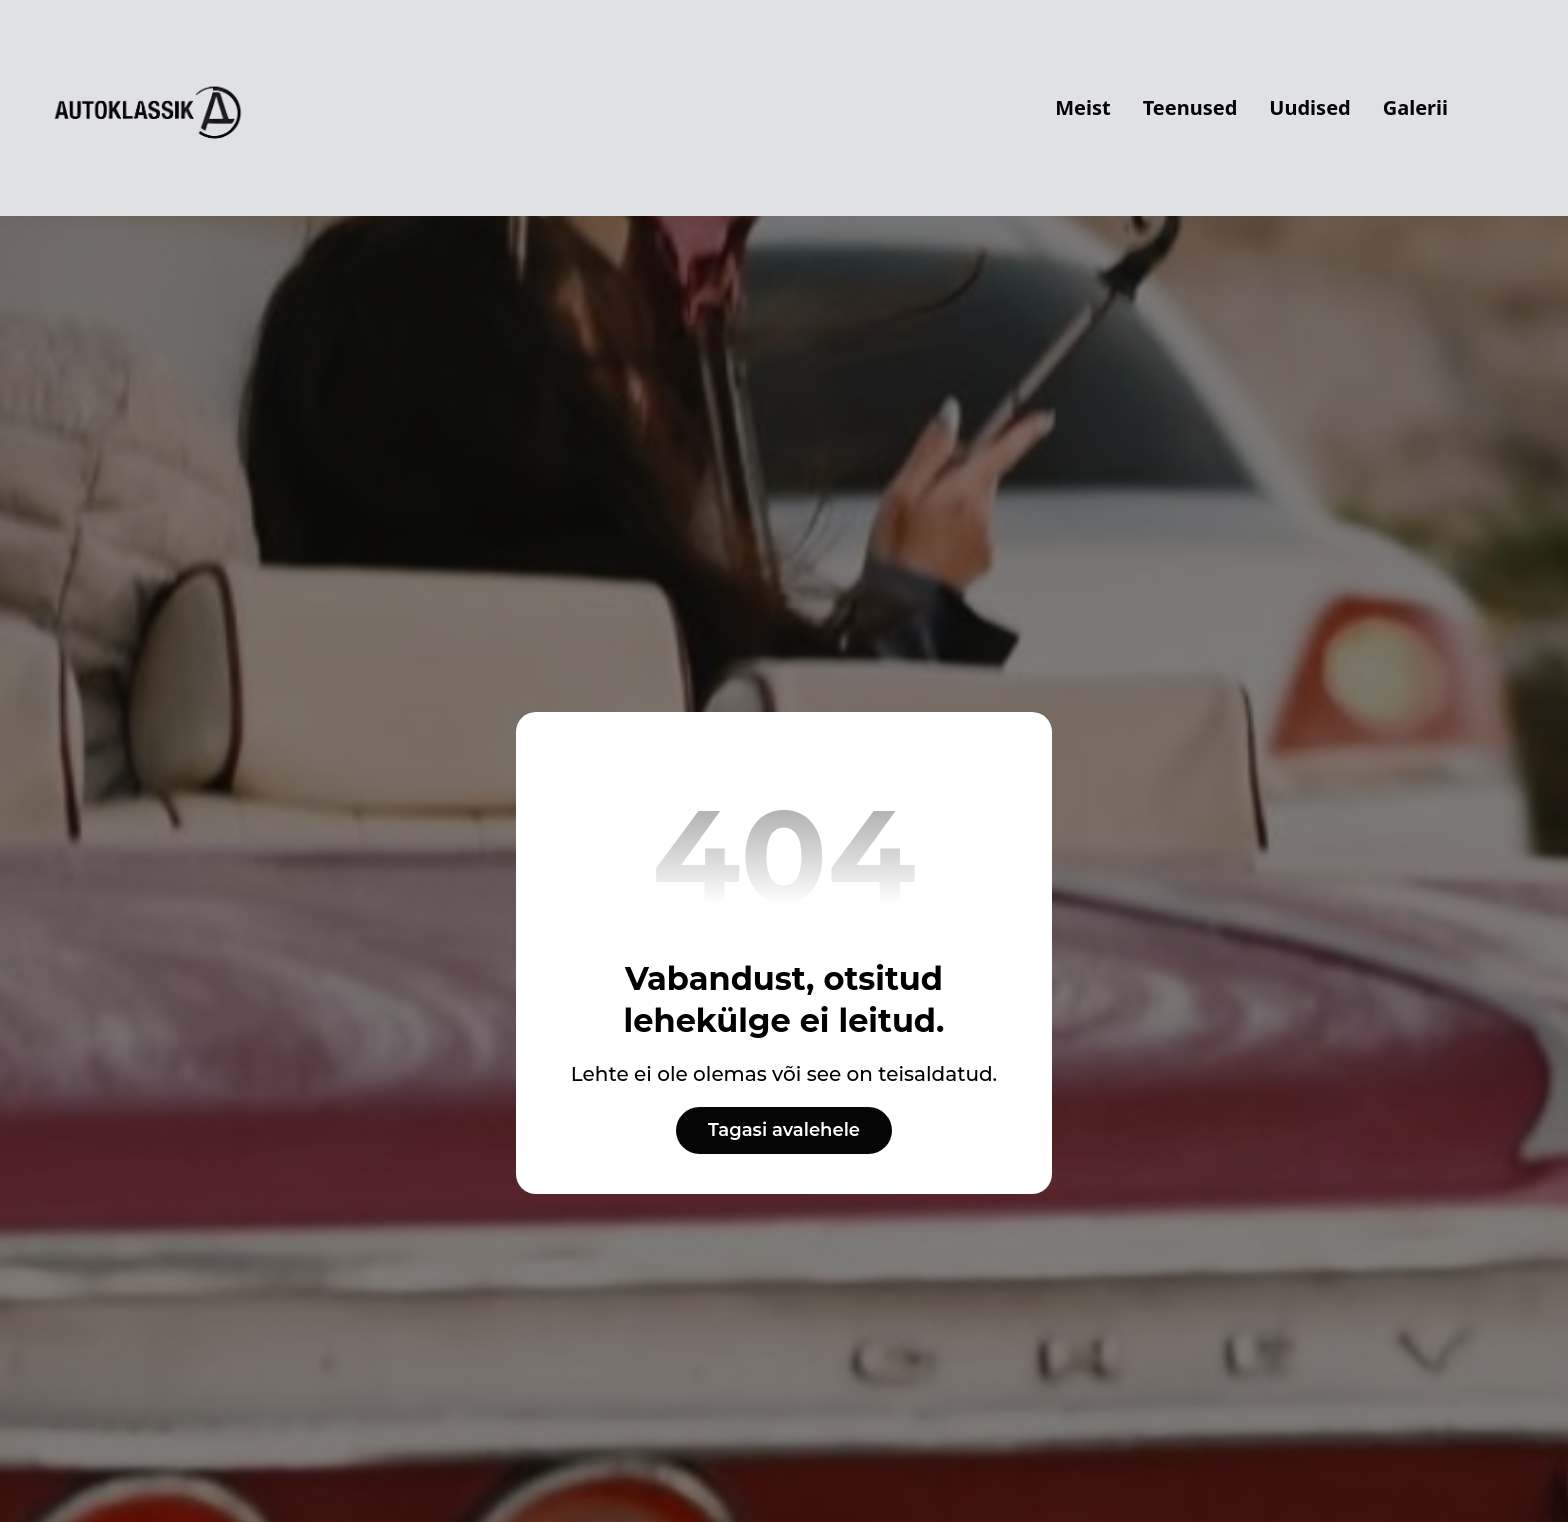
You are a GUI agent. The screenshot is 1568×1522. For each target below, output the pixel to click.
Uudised (1309, 107)
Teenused (1190, 107)
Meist (1083, 107)
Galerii (1415, 107)
